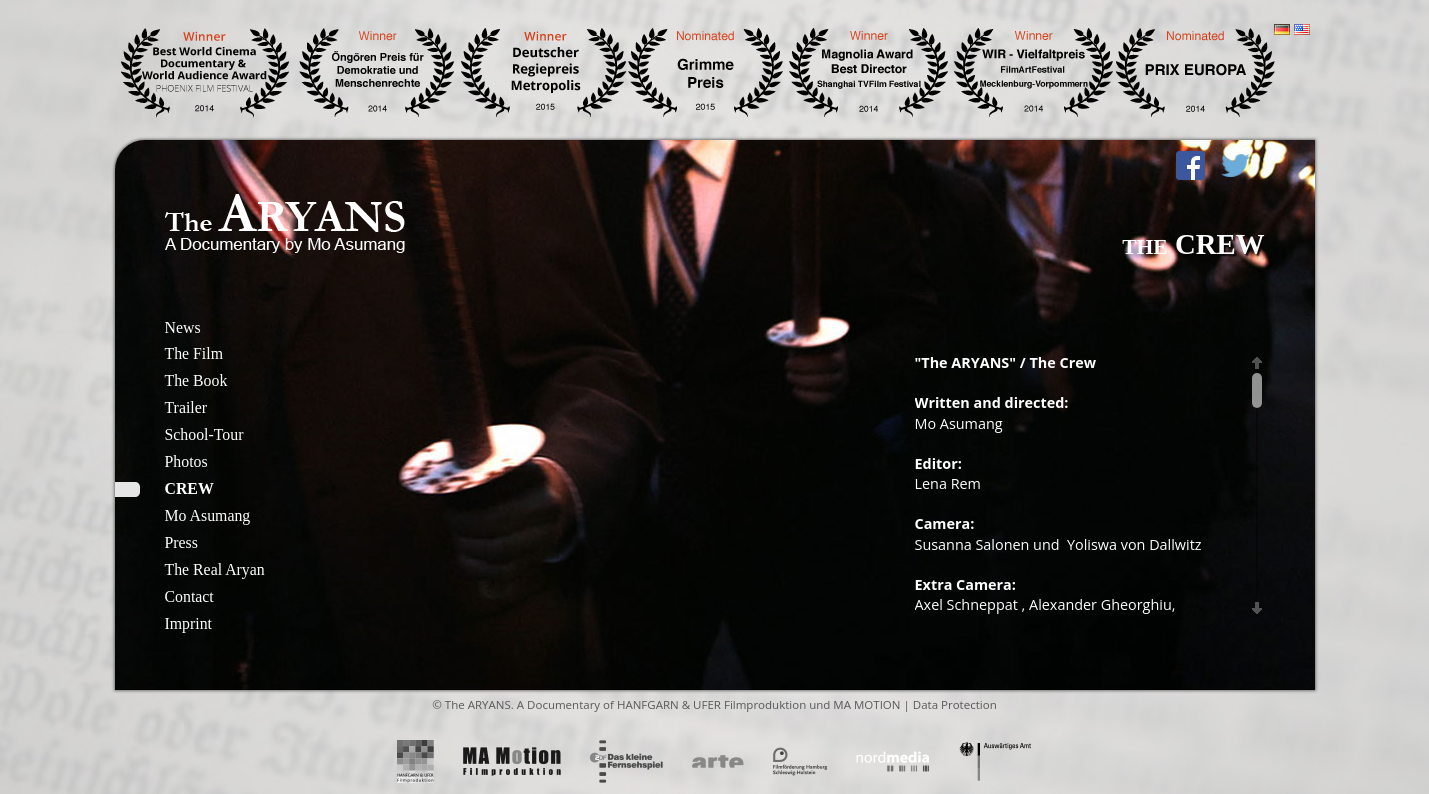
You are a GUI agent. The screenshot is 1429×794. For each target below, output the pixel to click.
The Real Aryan (215, 569)
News (183, 327)
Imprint (188, 623)
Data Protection (955, 704)
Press (181, 542)
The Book (196, 380)
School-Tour (204, 434)
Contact (189, 596)
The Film (194, 353)
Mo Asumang (208, 515)
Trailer (186, 407)
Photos (186, 461)
